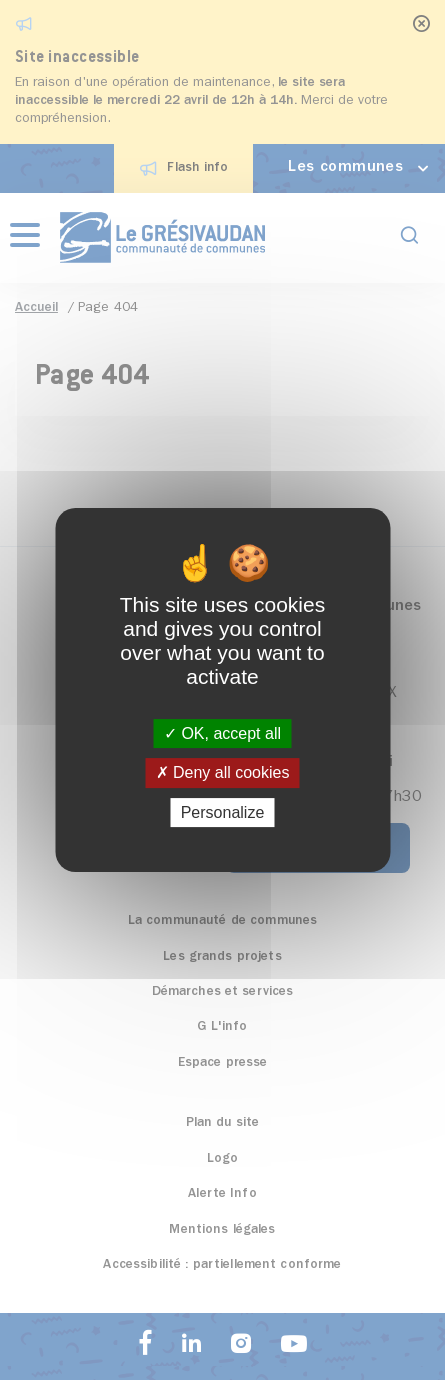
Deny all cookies (223, 773)
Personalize (223, 812)
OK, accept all (222, 733)
